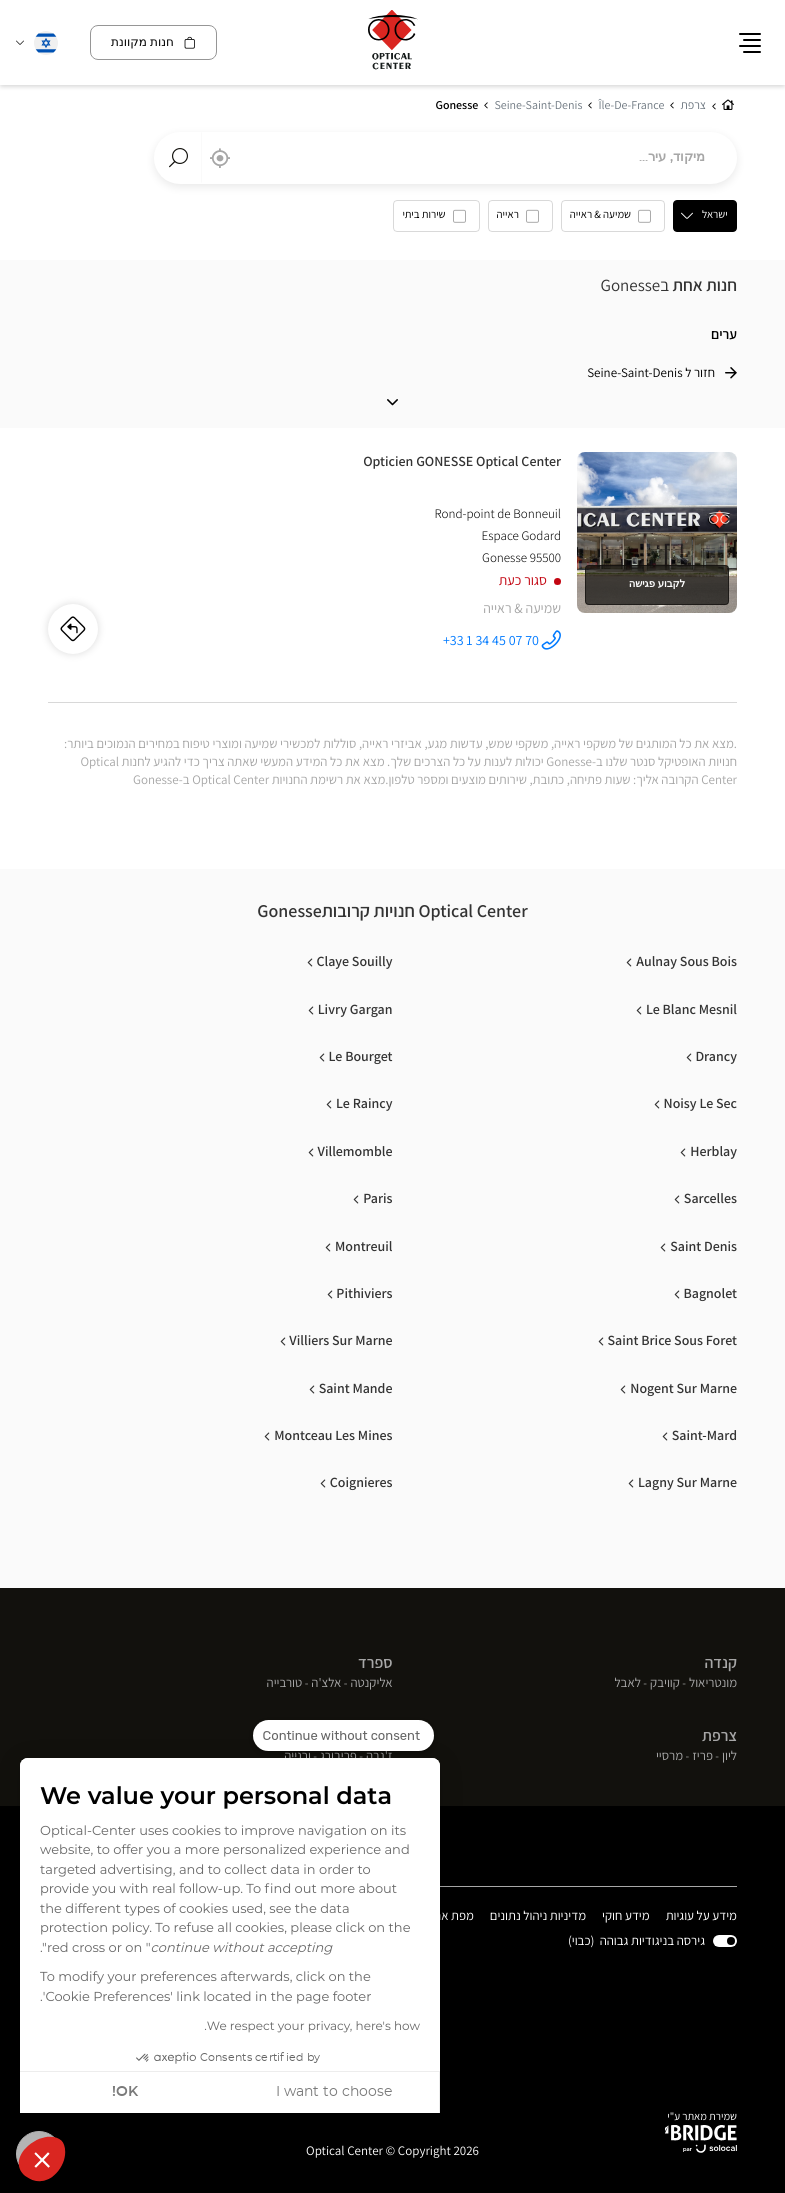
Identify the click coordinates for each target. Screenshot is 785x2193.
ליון (729, 1757)
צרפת (719, 1735)
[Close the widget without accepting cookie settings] (343, 1736)
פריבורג (338, 1757)
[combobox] (445, 158)
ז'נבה (379, 1757)
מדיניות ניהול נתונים (538, 1916)
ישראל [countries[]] (715, 215)
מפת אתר (450, 1915)
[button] (42, 2159)
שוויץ (378, 1735)
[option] (613, 220)
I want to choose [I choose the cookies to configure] (334, 2092)
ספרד (375, 1662)
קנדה (720, 1662)
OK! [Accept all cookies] (125, 2092)
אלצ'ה (326, 1683)
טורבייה (285, 1683)
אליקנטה (371, 1683)
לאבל (627, 1683)
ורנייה (297, 1757)
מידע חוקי (626, 1916)
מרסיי (669, 1757)
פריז (702, 1757)
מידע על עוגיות (701, 1916)
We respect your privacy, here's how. (312, 2027)
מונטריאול (713, 1683)
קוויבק (665, 1683)
